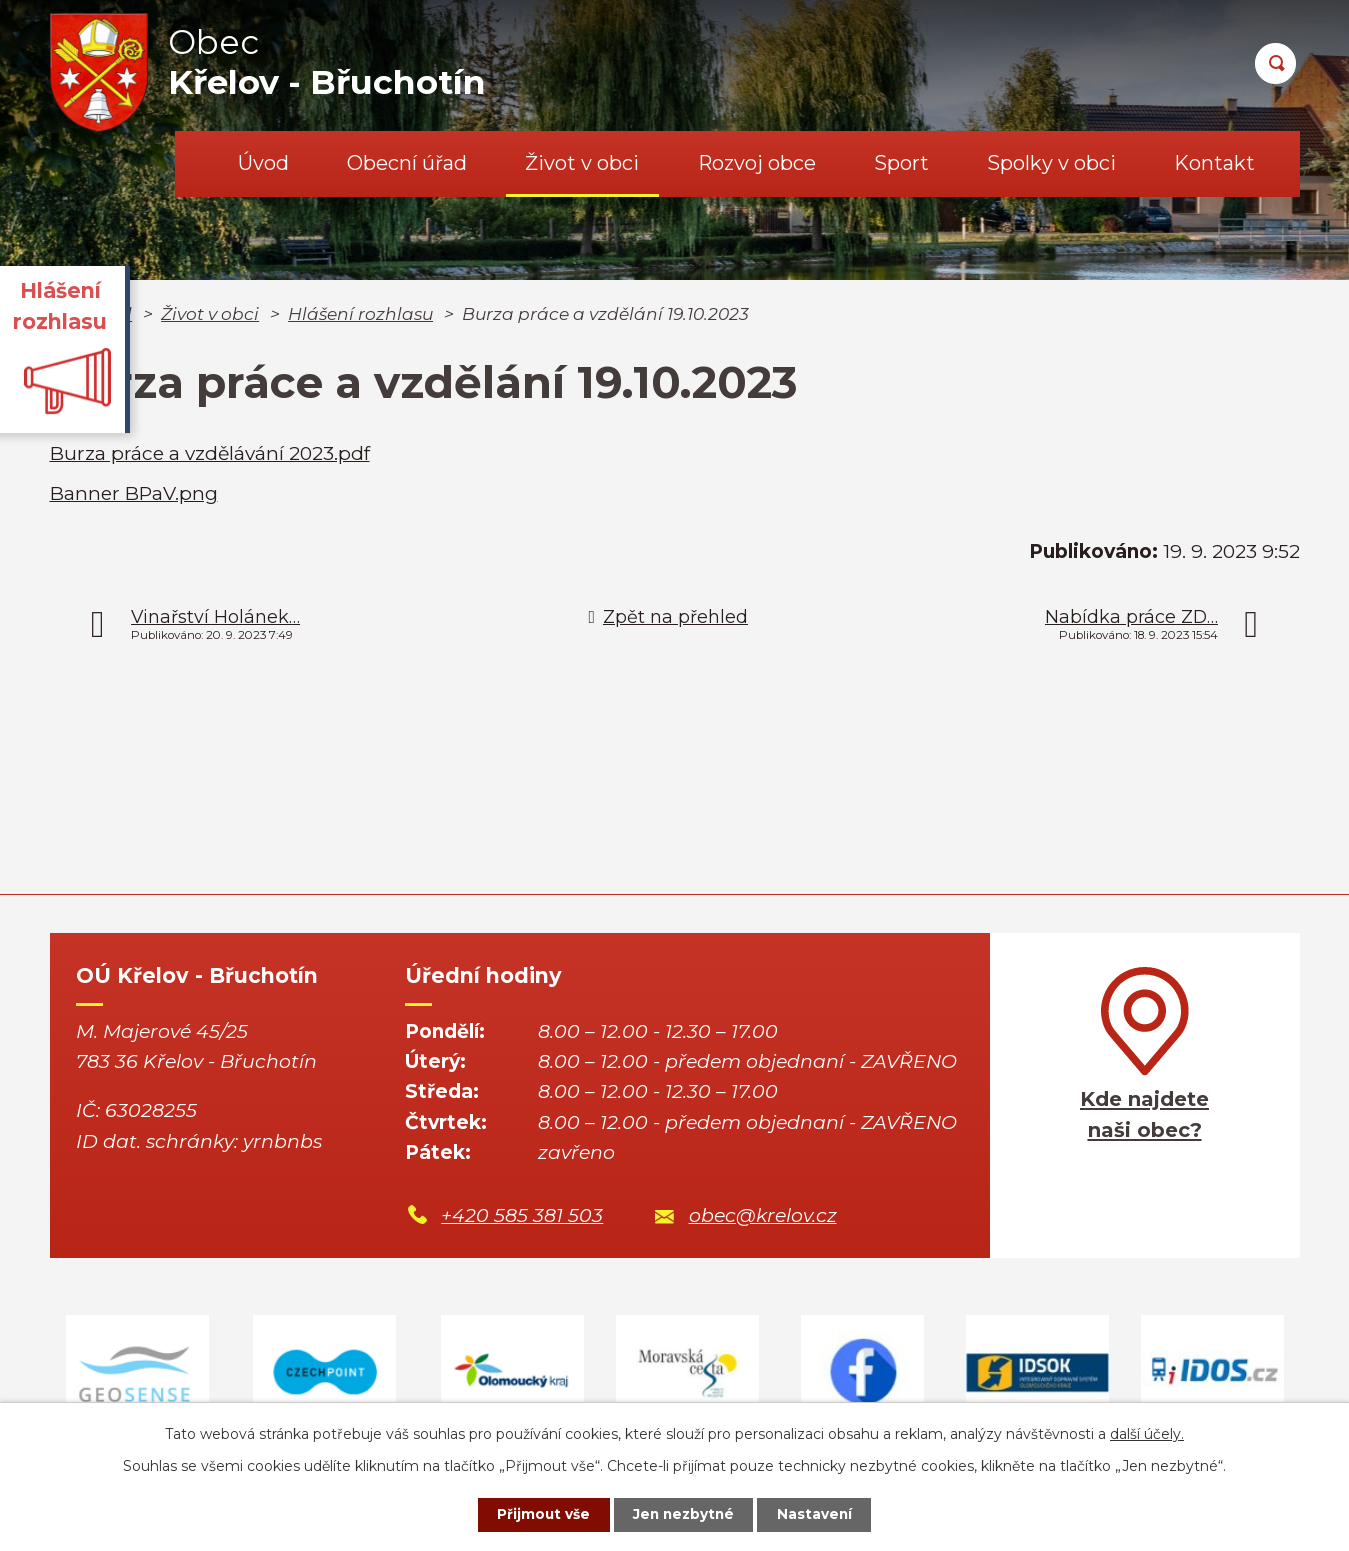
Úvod (263, 163)
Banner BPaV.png (134, 493)
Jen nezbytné (683, 1514)
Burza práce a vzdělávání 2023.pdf (210, 453)
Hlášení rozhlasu (360, 313)
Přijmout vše (538, 1514)
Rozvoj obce (757, 163)
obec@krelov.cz (763, 1215)
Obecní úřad (407, 163)
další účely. (1147, 1433)
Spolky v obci (1051, 163)
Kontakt (1214, 163)
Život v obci (582, 163)
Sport (901, 163)
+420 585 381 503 (522, 1215)
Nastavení (820, 1514)
